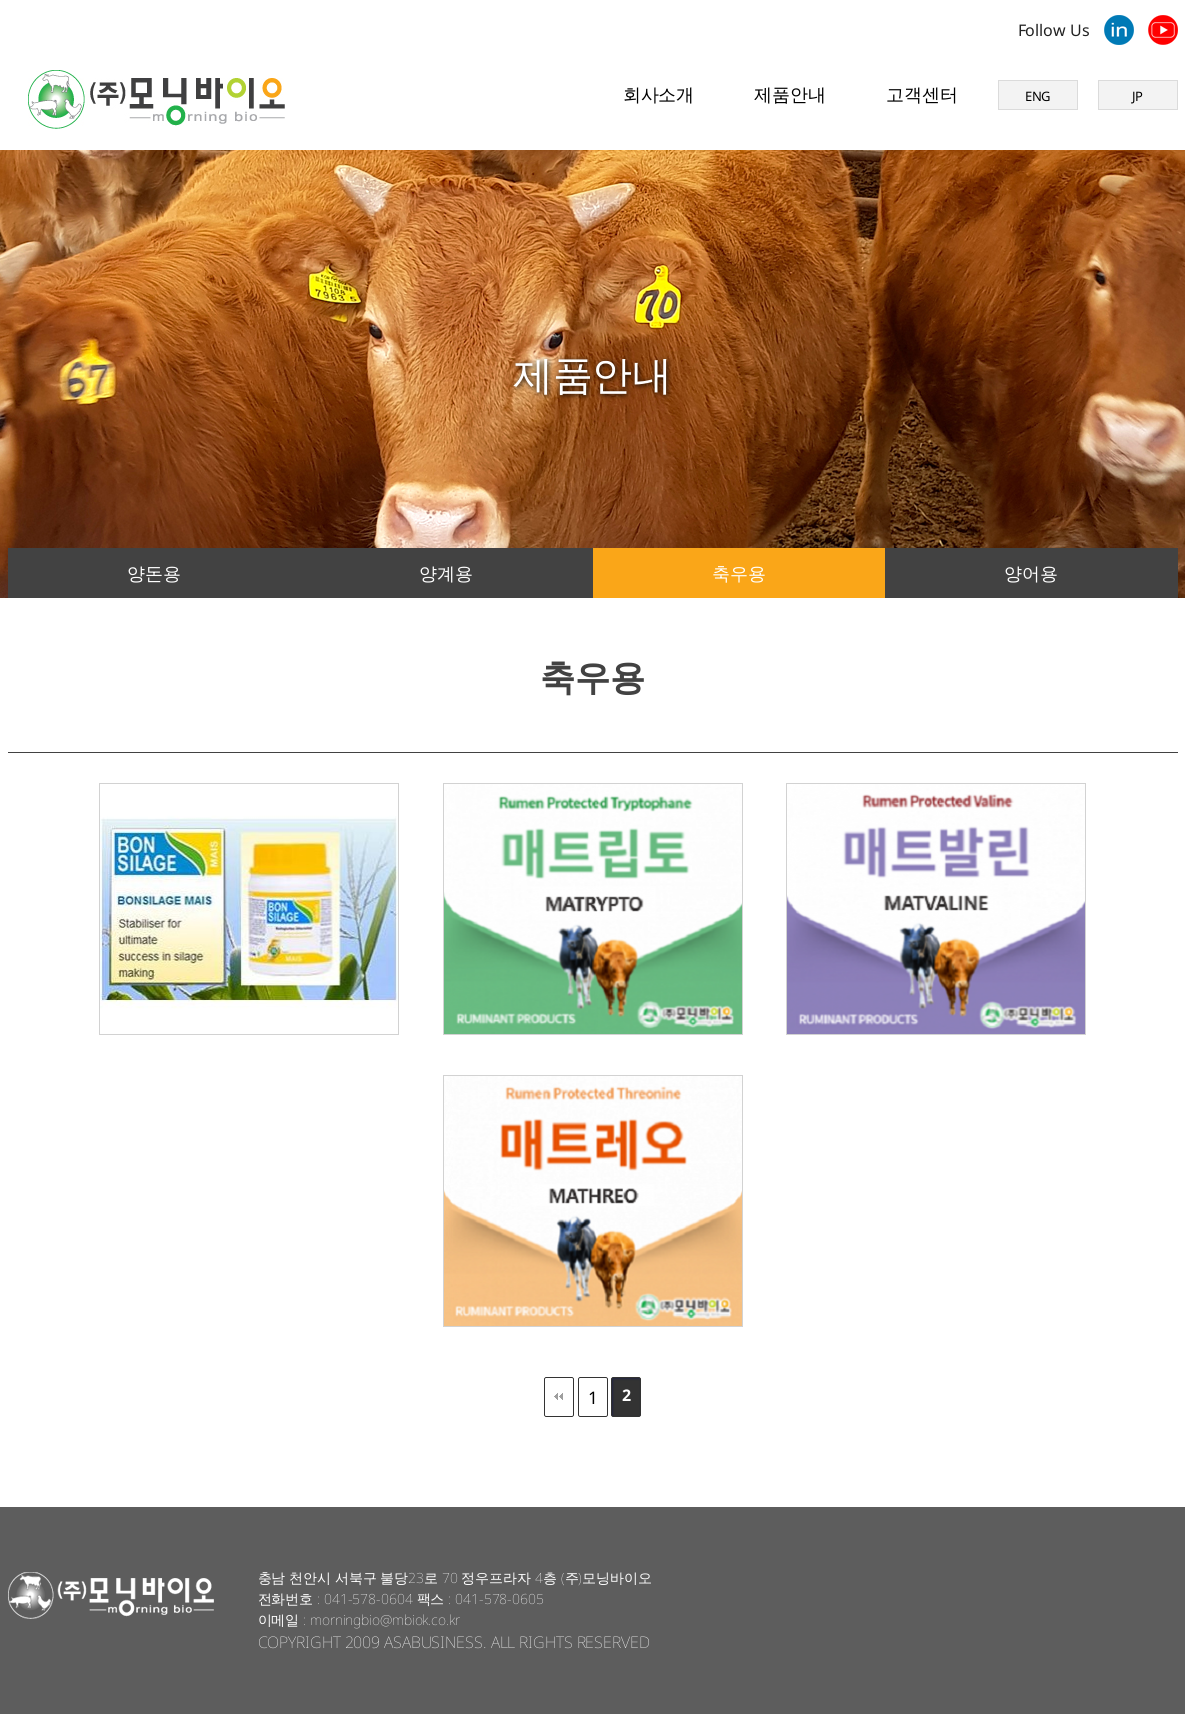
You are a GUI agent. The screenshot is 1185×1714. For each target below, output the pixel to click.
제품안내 (790, 94)
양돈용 (154, 573)
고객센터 (922, 94)
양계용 (446, 573)
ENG (1038, 96)
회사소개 (659, 94)
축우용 (739, 573)
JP (1138, 96)
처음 (559, 1397)
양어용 (1031, 573)
